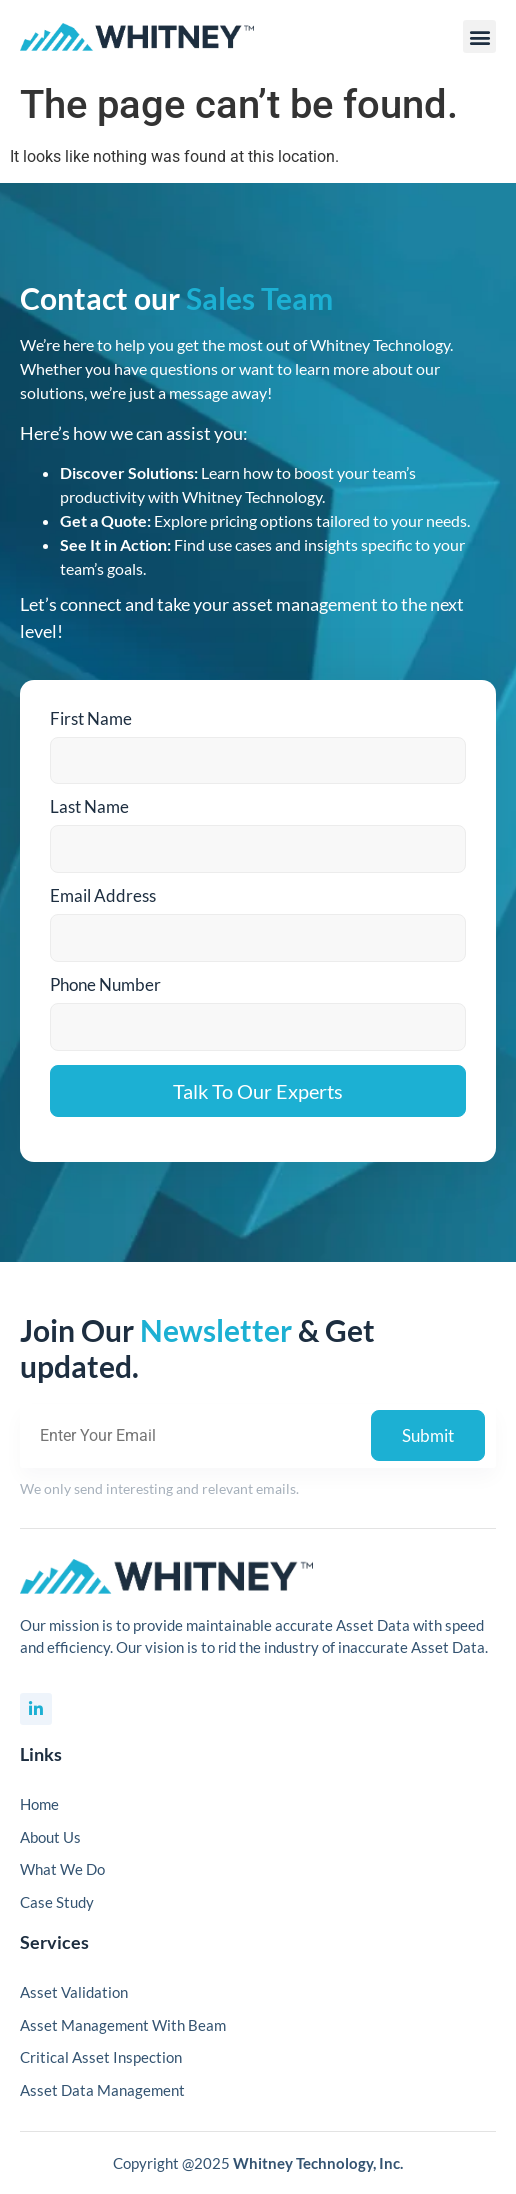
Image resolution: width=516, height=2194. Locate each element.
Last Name (89, 806)
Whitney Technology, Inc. (318, 2163)
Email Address (103, 895)
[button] (479, 36)
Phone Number (105, 984)
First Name (91, 718)
